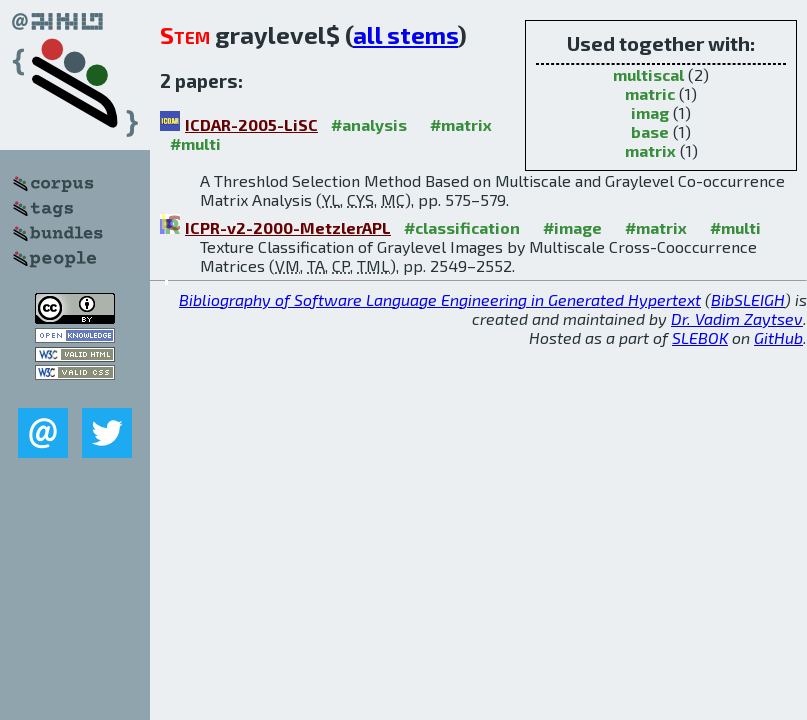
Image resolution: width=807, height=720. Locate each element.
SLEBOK (700, 337)
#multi (195, 143)
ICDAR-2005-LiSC (251, 124)
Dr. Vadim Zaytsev (737, 318)
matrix (650, 150)
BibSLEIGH (748, 299)
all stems (405, 34)
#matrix (461, 124)
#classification (462, 227)
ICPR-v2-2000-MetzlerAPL (288, 227)
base (650, 131)
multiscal (648, 74)
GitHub (778, 337)
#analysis (369, 124)
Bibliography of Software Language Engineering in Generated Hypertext (440, 299)
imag (650, 112)
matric (650, 93)
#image (572, 227)
